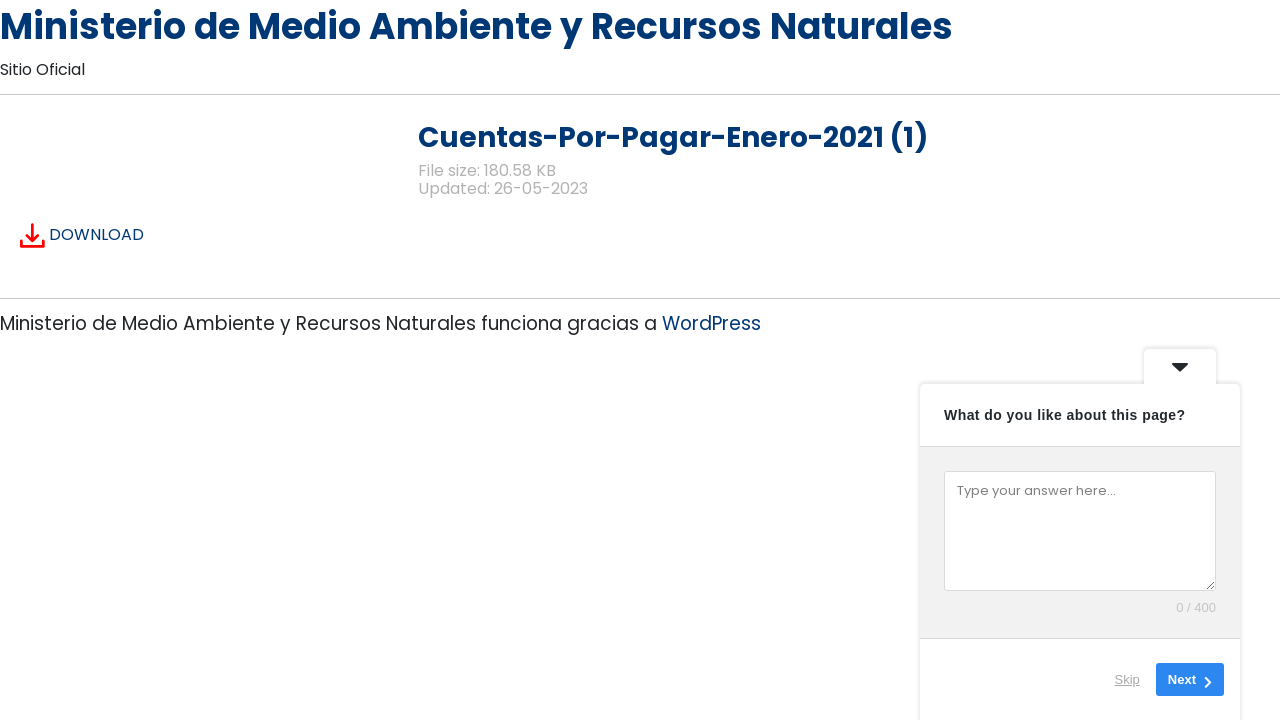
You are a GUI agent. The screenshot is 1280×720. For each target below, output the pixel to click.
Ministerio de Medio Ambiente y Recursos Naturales (476, 26)
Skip (1127, 679)
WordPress (711, 323)
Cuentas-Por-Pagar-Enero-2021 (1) (673, 137)
